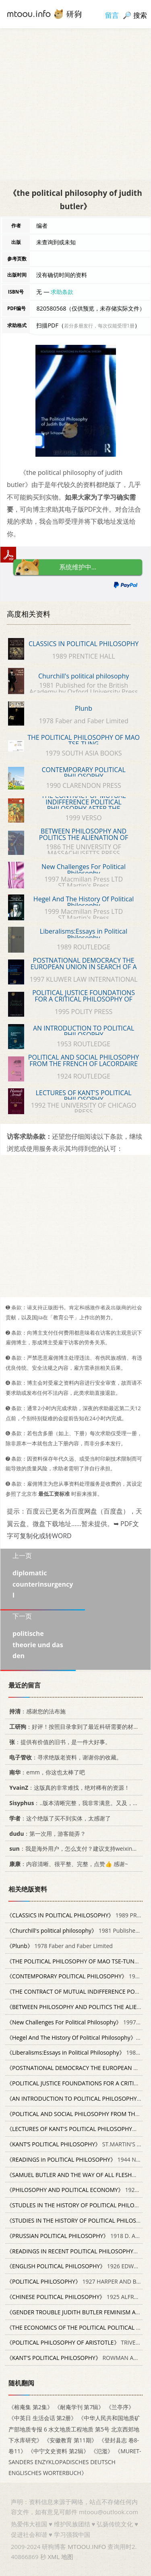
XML (54, 2557)
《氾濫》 (102, 2451)
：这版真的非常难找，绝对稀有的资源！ (68, 1787)
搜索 (140, 15)
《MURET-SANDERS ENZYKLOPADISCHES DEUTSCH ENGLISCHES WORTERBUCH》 (74, 2462)
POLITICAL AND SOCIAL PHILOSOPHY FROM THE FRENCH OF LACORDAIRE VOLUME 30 (83, 1063)
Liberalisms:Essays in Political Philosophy (83, 934)
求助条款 (62, 292)
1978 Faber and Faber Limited (59, 1945)
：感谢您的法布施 (36, 1711)
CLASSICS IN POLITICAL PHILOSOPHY (84, 643)
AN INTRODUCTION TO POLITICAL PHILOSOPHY (83, 1031)
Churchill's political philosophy (83, 676)
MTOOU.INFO (87, 2546)
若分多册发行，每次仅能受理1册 (99, 325)
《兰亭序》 (120, 2407)
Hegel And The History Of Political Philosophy (83, 902)
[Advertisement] (75, 104)
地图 (67, 2557)
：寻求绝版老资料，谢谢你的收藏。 (64, 1757)
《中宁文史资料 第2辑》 (58, 2451)
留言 (112, 15)
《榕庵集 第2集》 (30, 2407)
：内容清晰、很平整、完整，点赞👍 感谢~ (67, 1864)
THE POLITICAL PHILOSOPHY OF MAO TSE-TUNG (83, 740)
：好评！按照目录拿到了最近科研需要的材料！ (75, 1726)
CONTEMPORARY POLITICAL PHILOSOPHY (83, 772)
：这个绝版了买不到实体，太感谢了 (58, 1818)
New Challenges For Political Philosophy (83, 869)
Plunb (83, 708)
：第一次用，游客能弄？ (46, 1833)
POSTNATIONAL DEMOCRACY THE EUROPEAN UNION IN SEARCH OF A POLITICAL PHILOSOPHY (84, 966)
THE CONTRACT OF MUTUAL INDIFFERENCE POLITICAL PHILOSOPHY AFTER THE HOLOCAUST (83, 805)
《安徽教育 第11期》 (70, 2440)
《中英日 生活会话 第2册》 (42, 2418)
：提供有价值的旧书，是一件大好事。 (58, 1741)
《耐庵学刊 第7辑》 (79, 2407)
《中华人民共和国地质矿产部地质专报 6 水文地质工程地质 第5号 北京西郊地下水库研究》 (74, 2429)
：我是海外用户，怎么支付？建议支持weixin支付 (74, 1848)
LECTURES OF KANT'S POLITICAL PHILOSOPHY (83, 1096)
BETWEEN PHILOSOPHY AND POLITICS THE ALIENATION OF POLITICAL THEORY (83, 837)
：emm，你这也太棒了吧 (45, 1772)
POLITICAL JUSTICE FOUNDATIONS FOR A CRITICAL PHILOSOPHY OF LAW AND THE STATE (83, 999)
